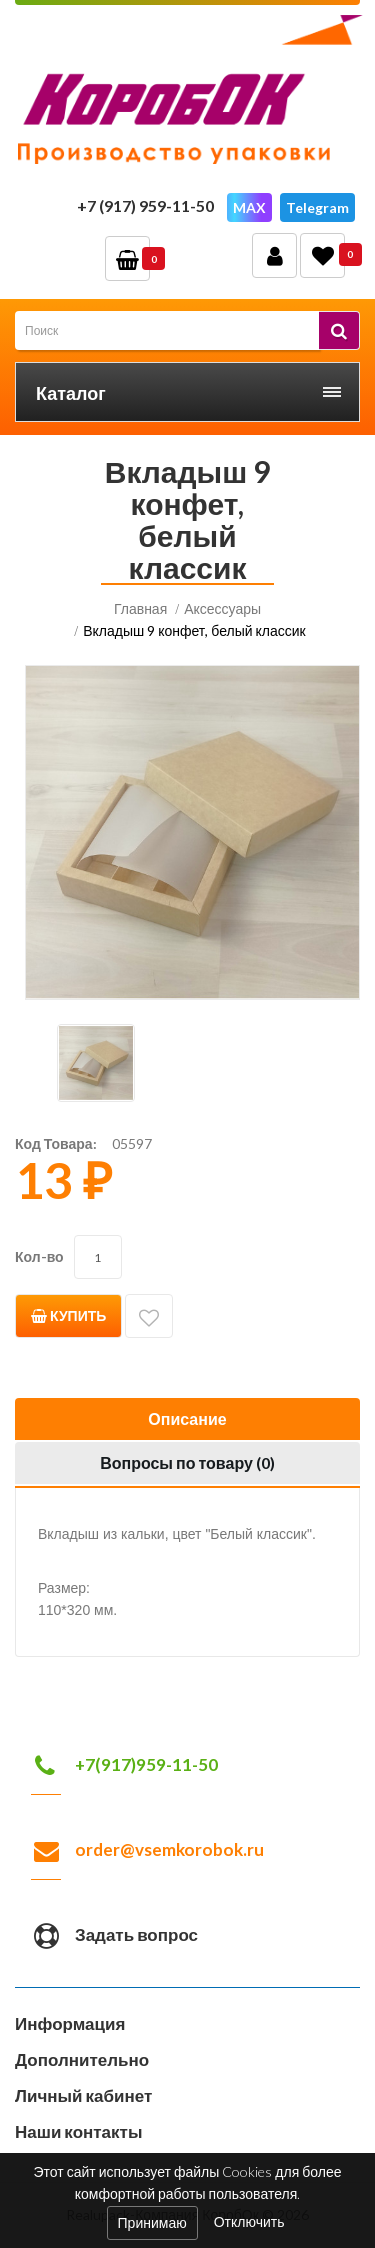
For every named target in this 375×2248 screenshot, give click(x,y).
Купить (68, 1315)
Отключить (249, 2220)
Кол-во (39, 1256)
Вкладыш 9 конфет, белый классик (194, 630)
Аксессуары (222, 608)
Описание (187, 1418)
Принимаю (152, 2222)
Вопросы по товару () (187, 1462)
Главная (140, 608)
